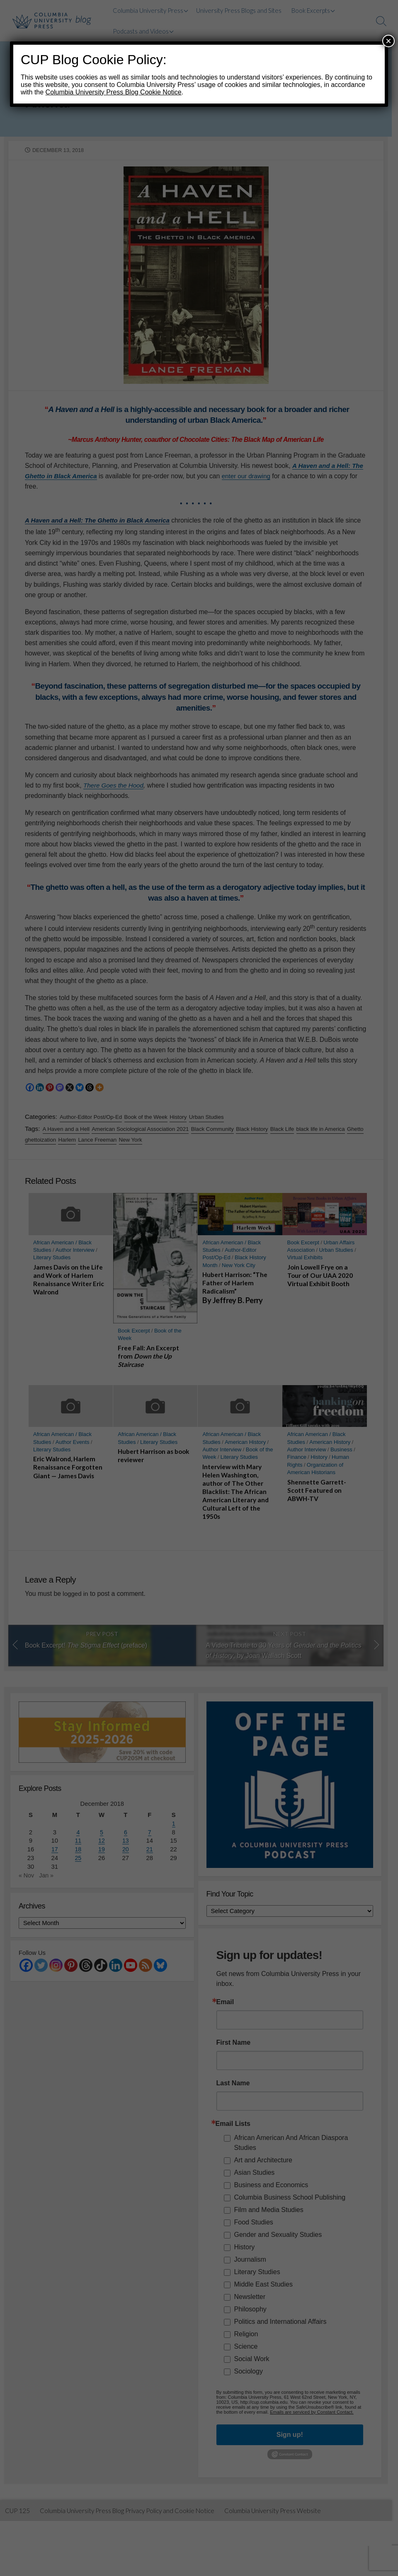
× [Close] (388, 40)
